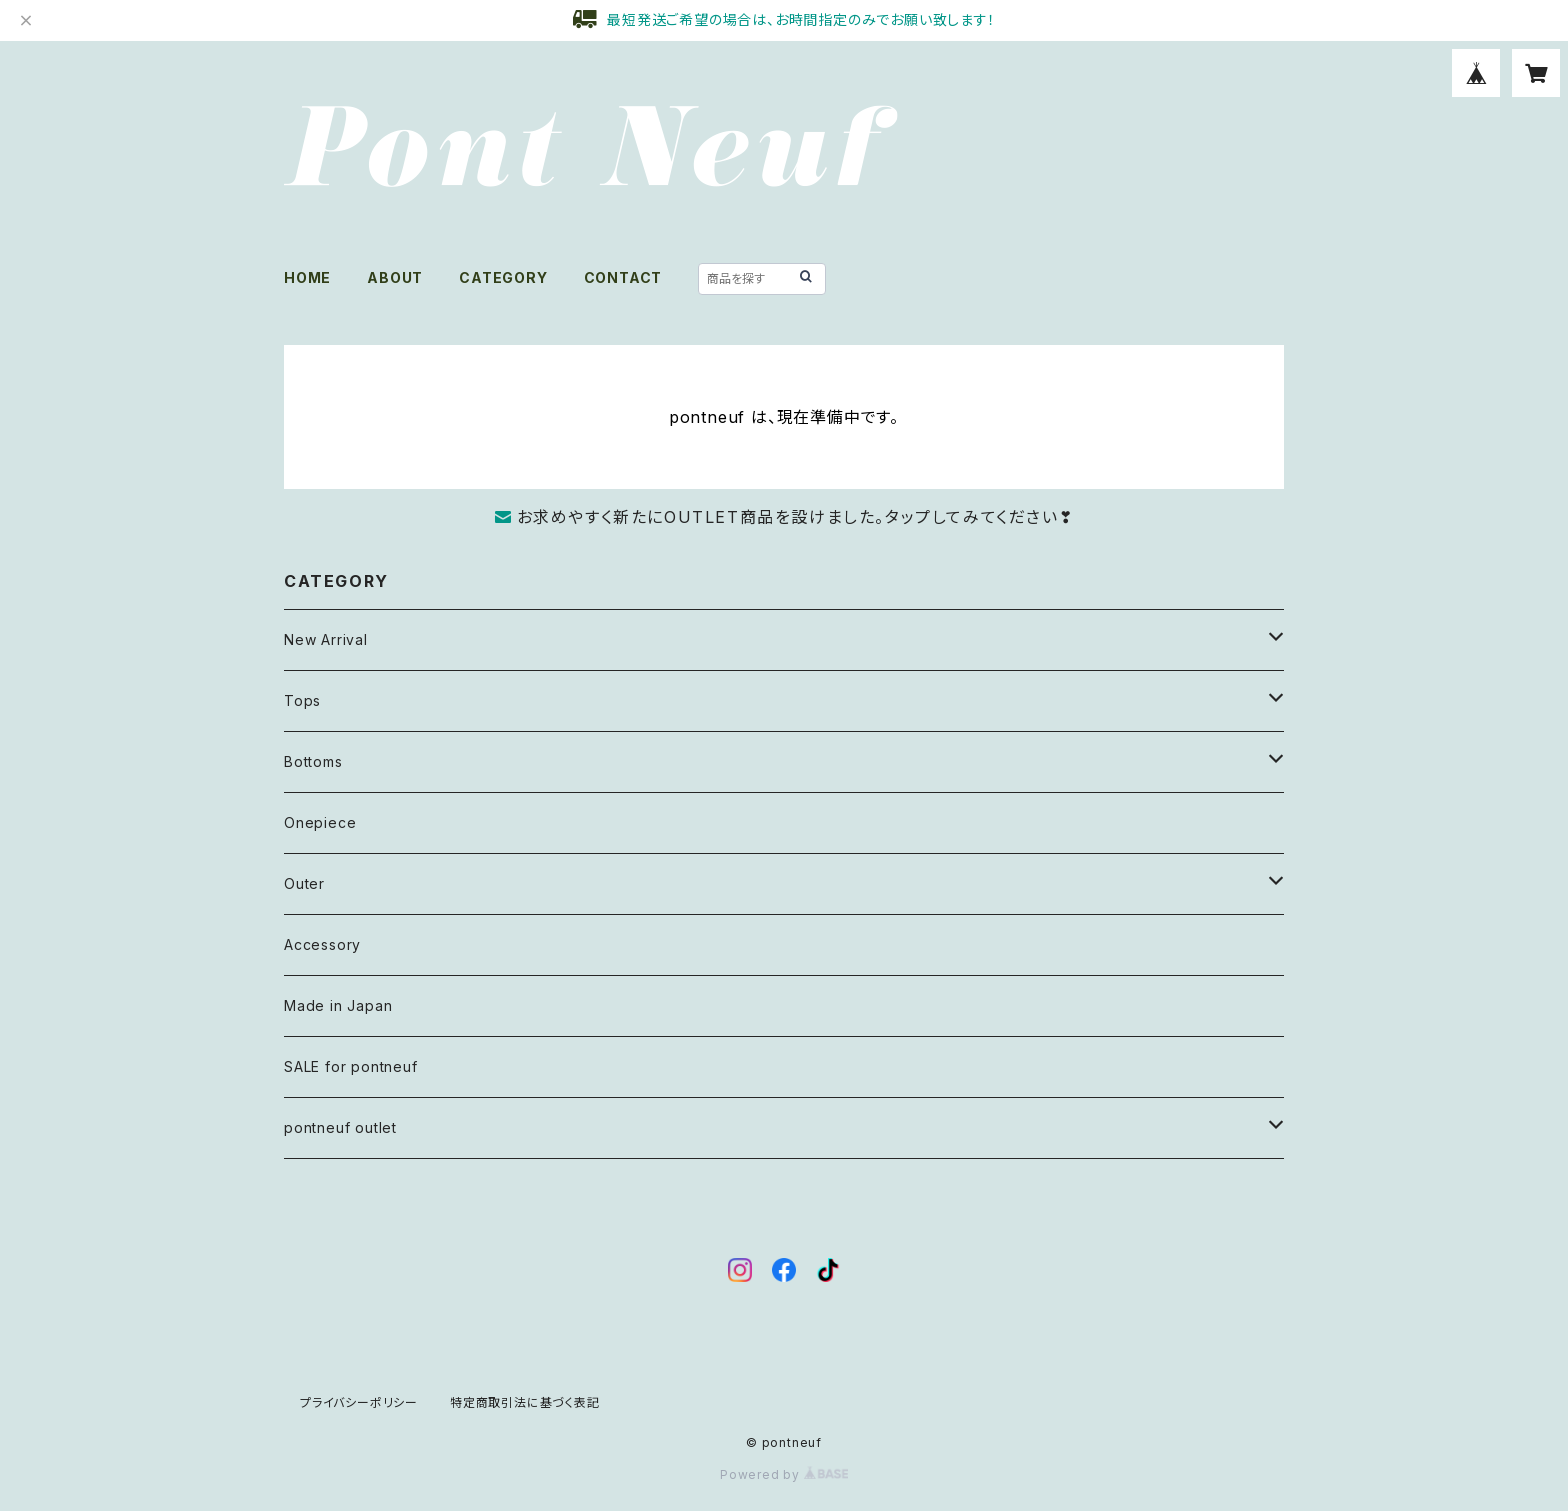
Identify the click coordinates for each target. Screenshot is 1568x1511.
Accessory (322, 944)
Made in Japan (338, 1005)
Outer (304, 883)
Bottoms (313, 761)
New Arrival (326, 639)
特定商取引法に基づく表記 (525, 1402)
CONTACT (623, 277)
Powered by (784, 1474)
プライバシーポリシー (359, 1402)
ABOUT (395, 277)
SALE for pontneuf (351, 1066)
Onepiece (320, 822)
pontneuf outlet (340, 1127)
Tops (302, 700)
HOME (307, 277)
